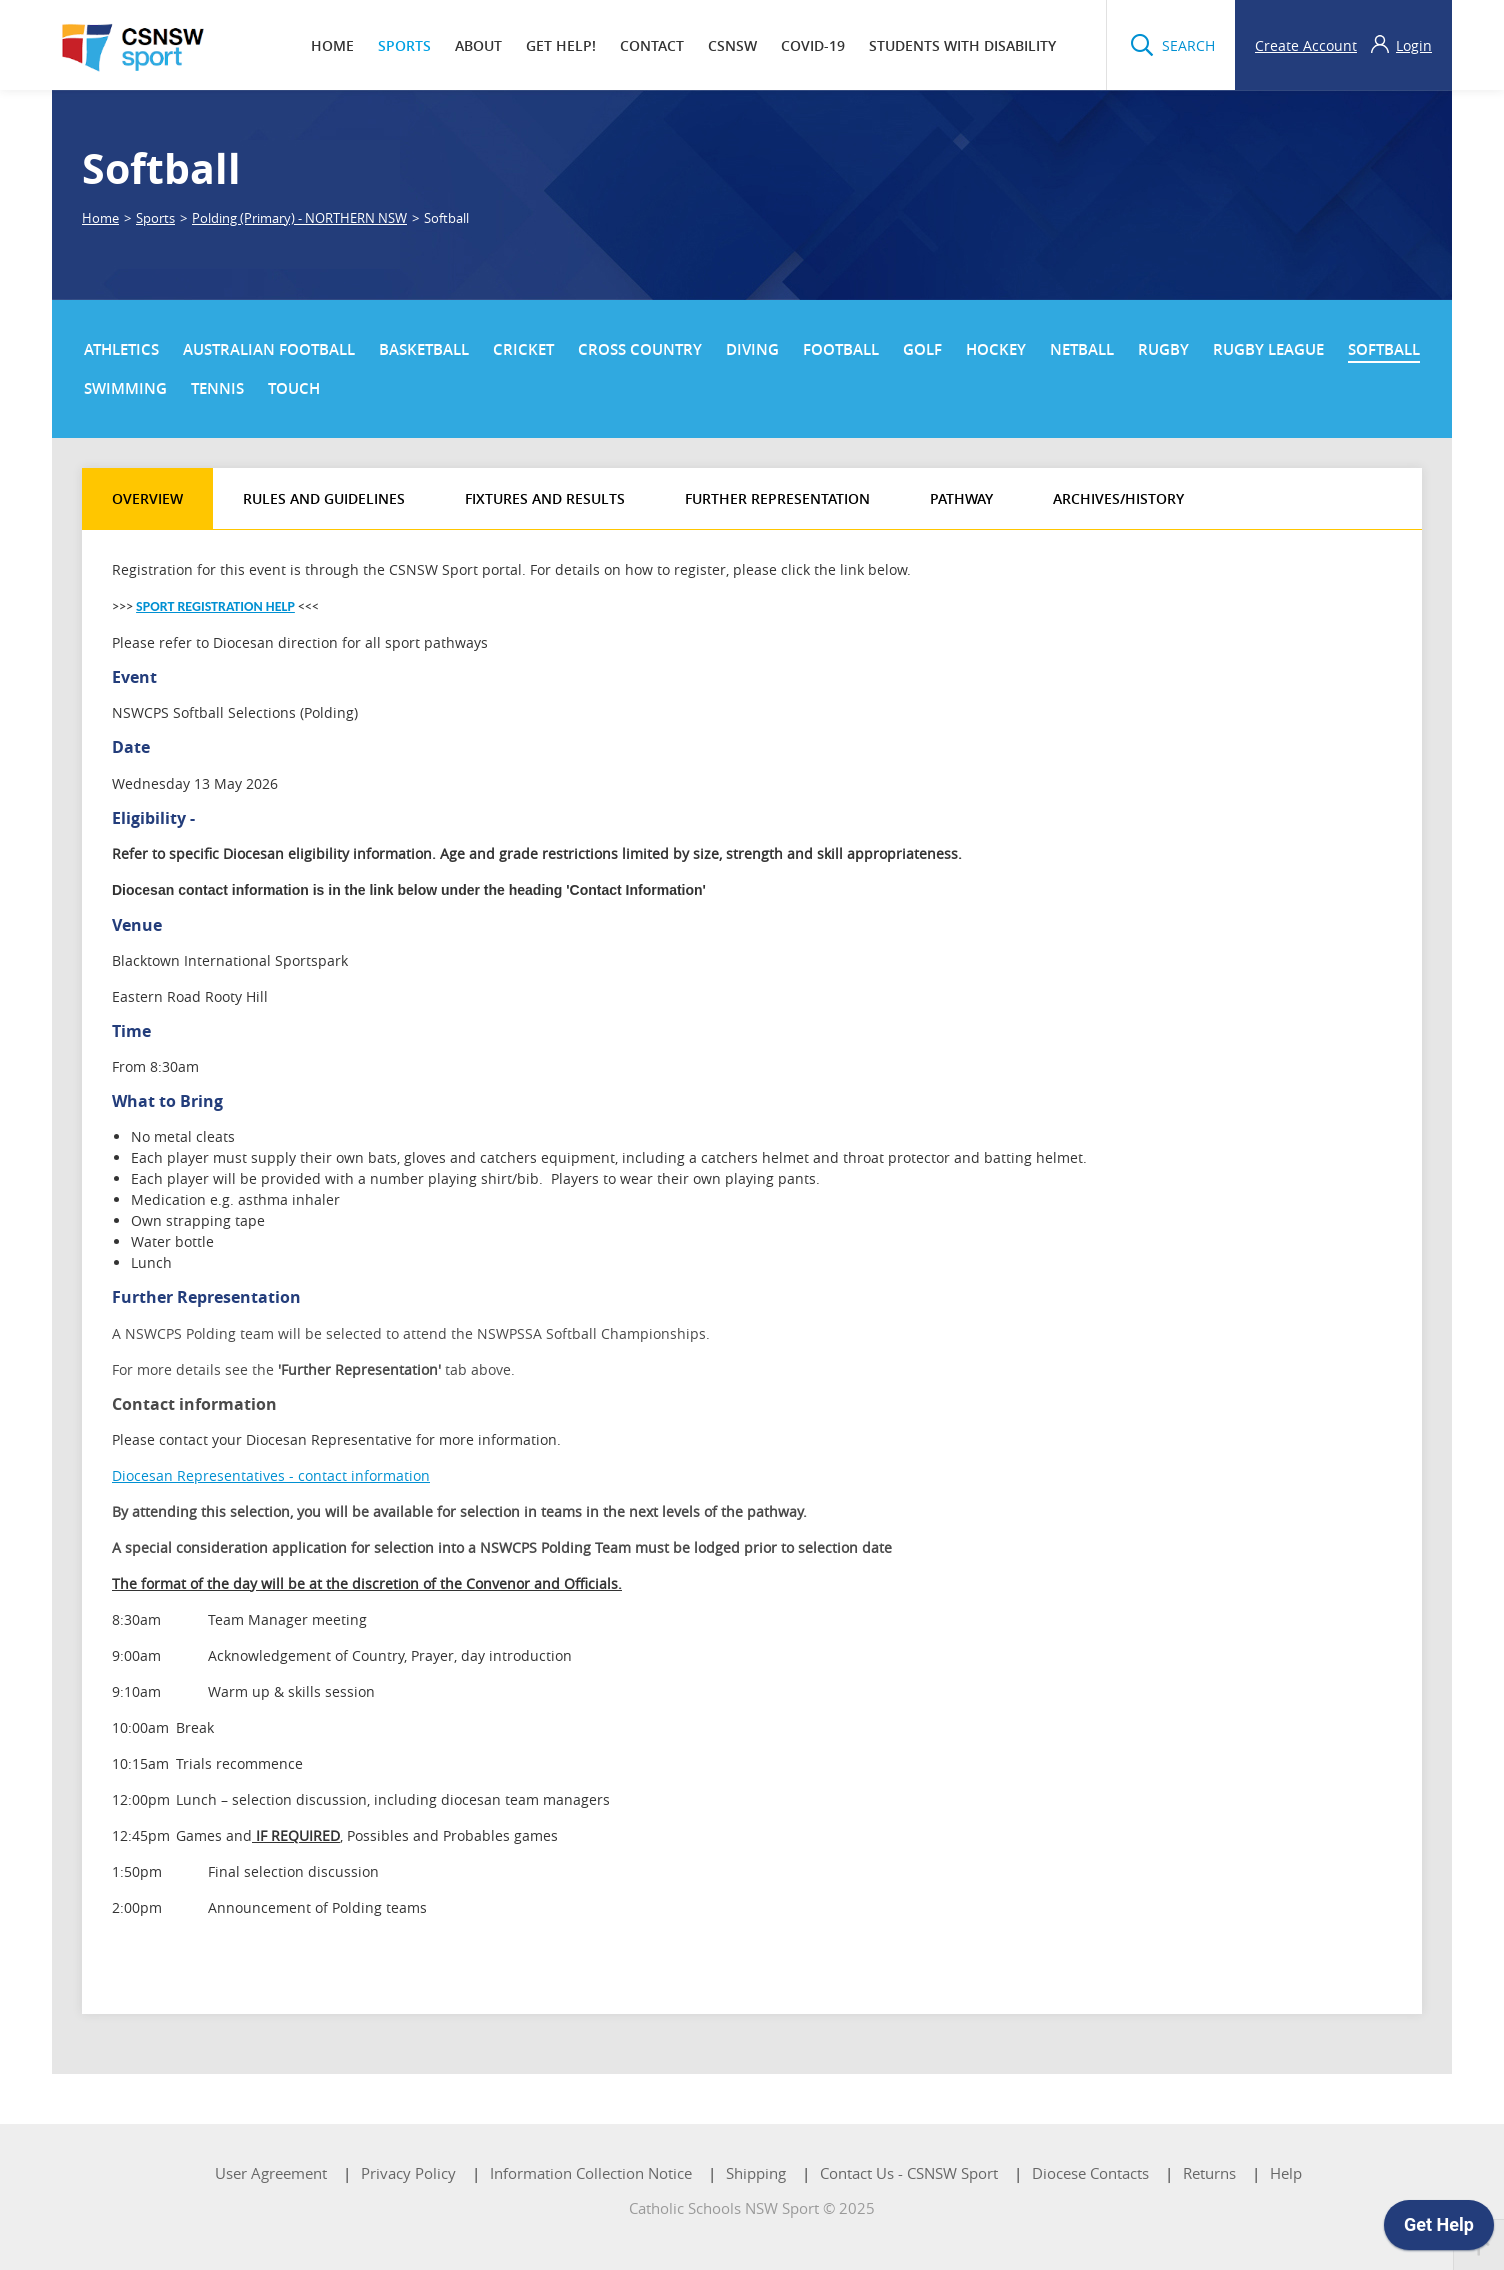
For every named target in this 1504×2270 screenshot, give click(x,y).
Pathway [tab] (961, 498)
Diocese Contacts (1090, 2173)
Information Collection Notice (591, 2173)
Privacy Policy (408, 2173)
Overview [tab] (147, 498)
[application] (1439, 2230)
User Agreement (271, 2173)
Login (1414, 45)
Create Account (1306, 45)
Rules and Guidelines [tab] (324, 498)
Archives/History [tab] (1118, 498)
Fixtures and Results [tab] (545, 498)
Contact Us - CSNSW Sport (909, 2173)
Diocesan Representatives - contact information (271, 1475)
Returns (1209, 2173)
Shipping (756, 2173)
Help (1286, 2173)
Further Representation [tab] (777, 498)
